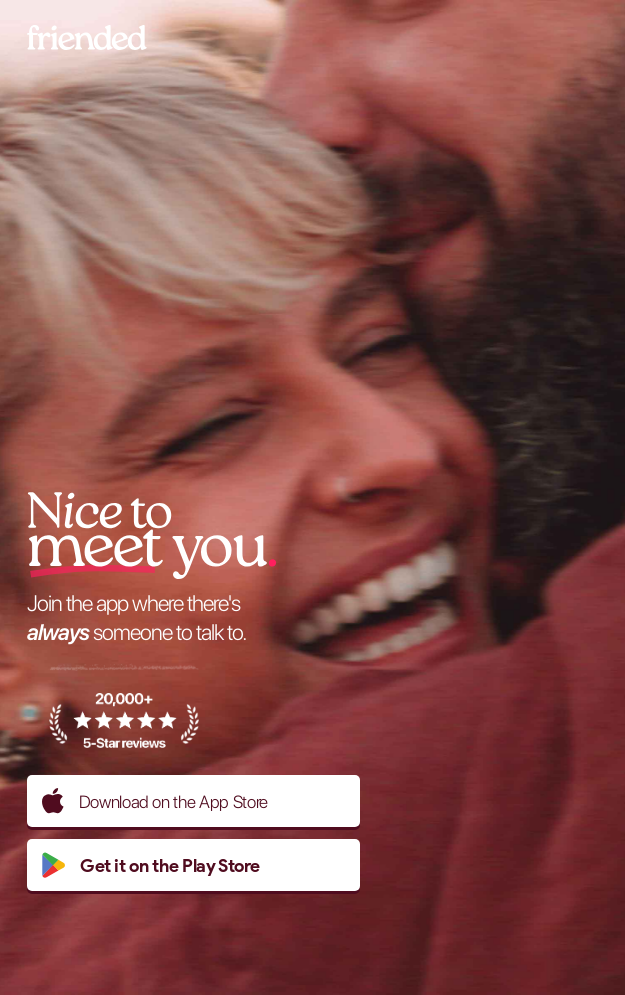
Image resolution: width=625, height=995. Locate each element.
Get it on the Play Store (150, 865)
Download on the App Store (155, 801)
